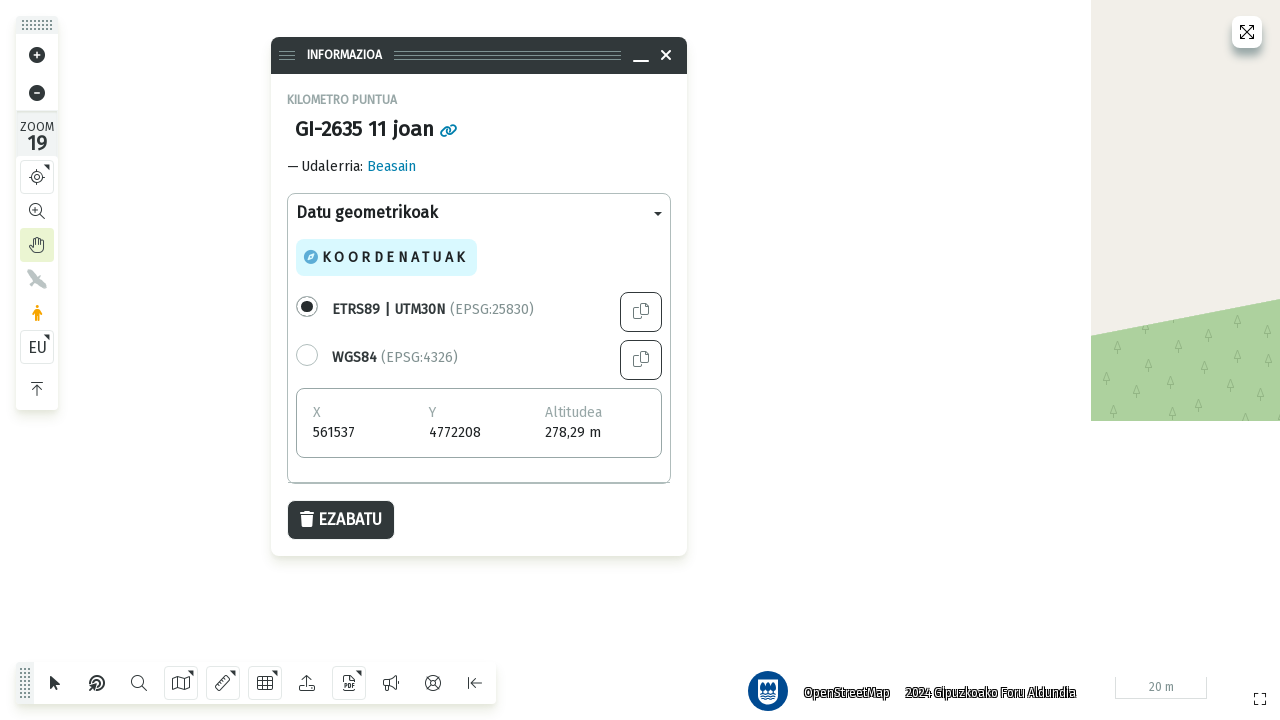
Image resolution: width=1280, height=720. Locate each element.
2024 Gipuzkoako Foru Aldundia (983, 685)
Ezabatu (341, 519)
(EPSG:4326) (395, 357)
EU (37, 347)
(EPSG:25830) (433, 309)
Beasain (391, 166)
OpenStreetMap (839, 685)
